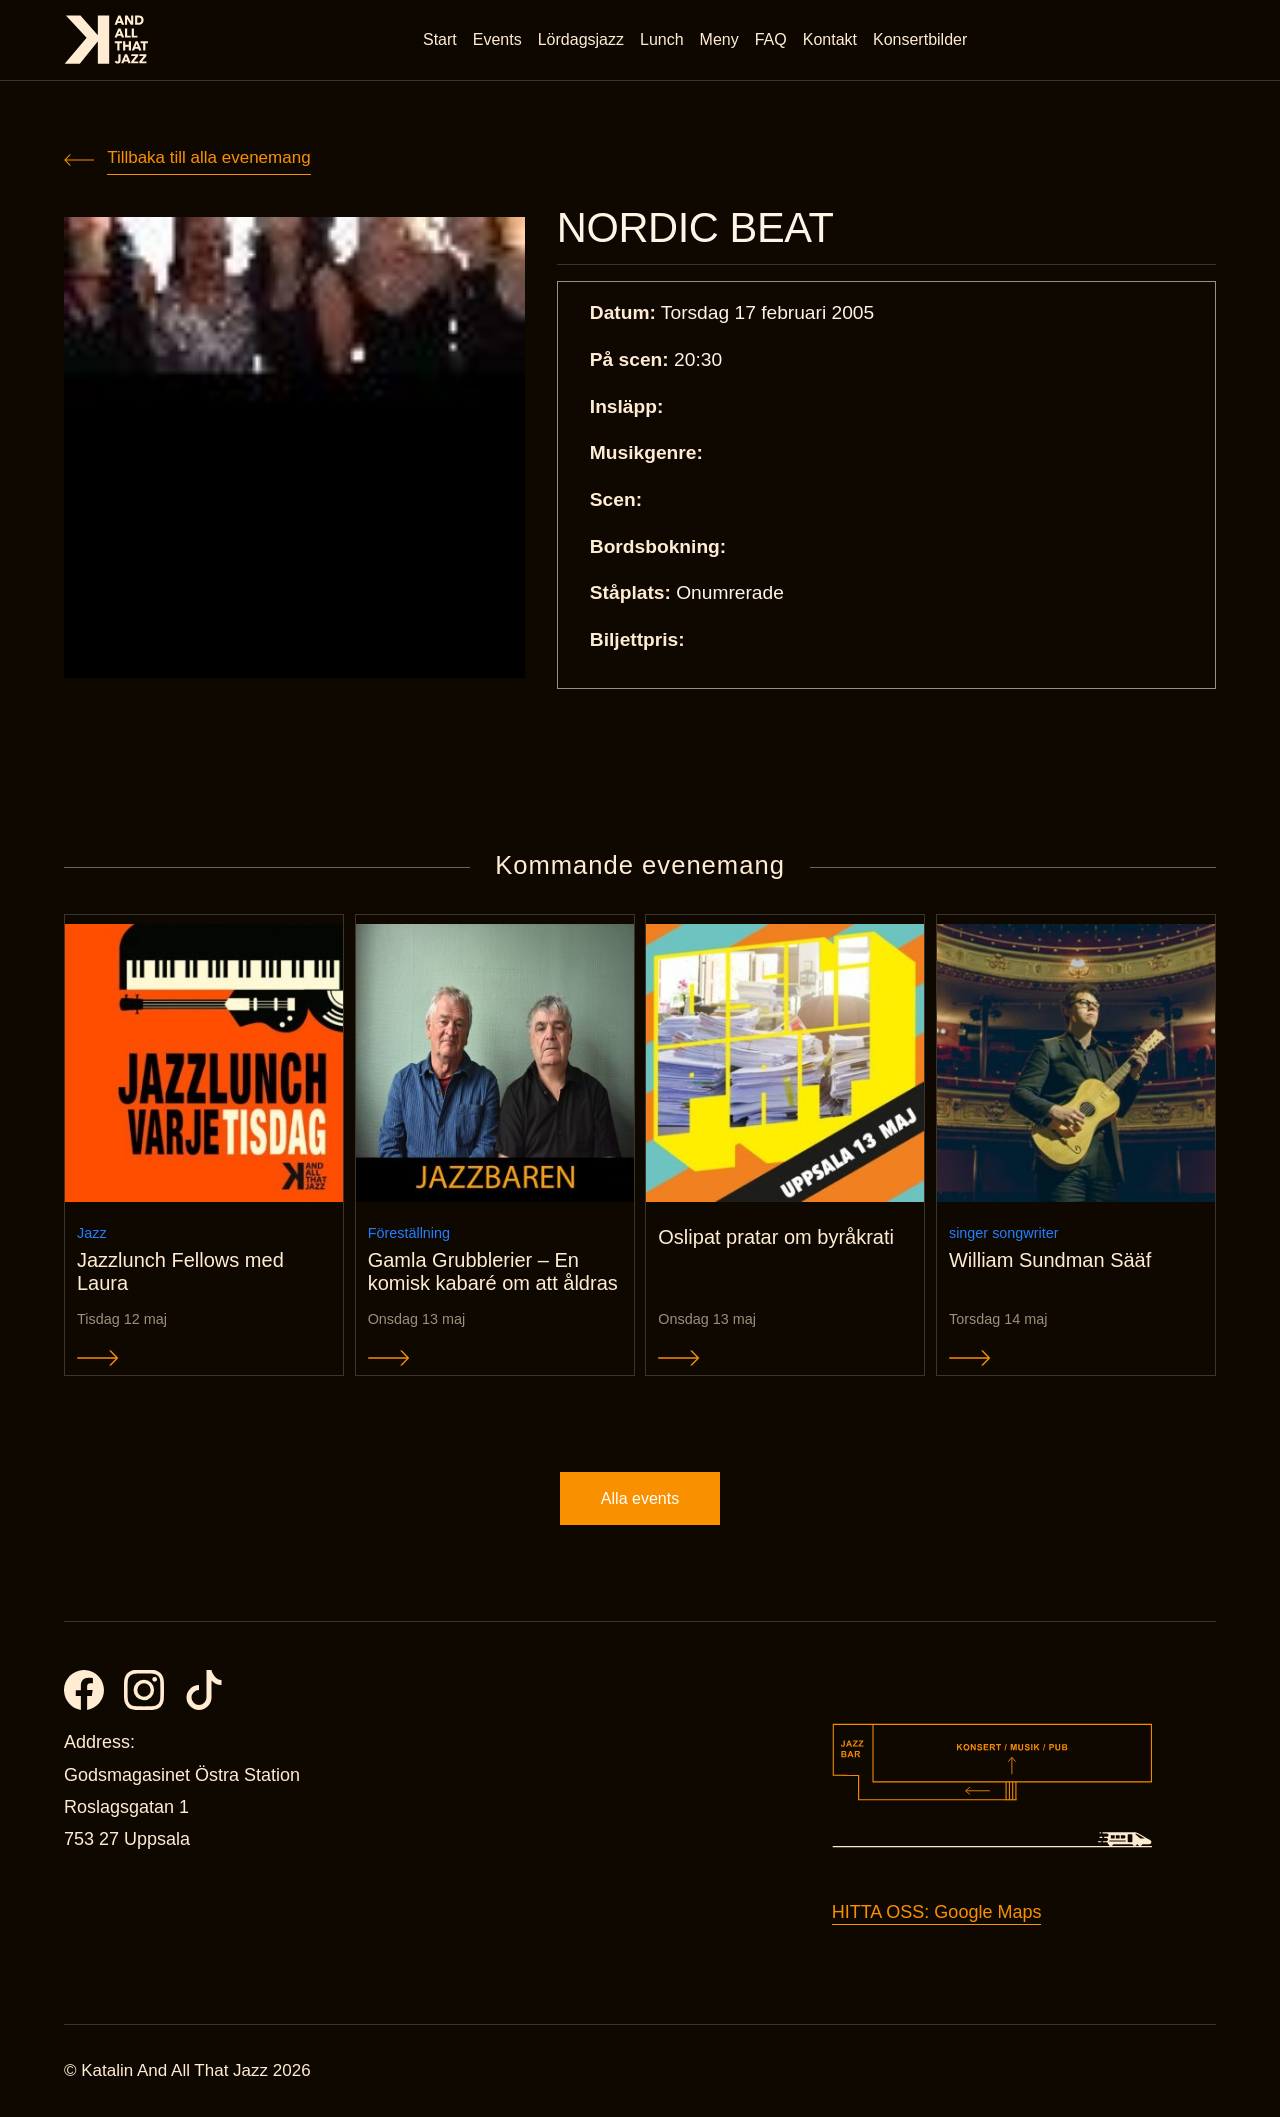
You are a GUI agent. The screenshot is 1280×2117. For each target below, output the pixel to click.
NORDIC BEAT (695, 228)
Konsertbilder (920, 39)
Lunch (662, 39)
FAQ (771, 39)
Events (497, 39)
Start (440, 39)
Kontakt (830, 39)
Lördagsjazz (581, 39)
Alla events (640, 1498)
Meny (719, 39)
